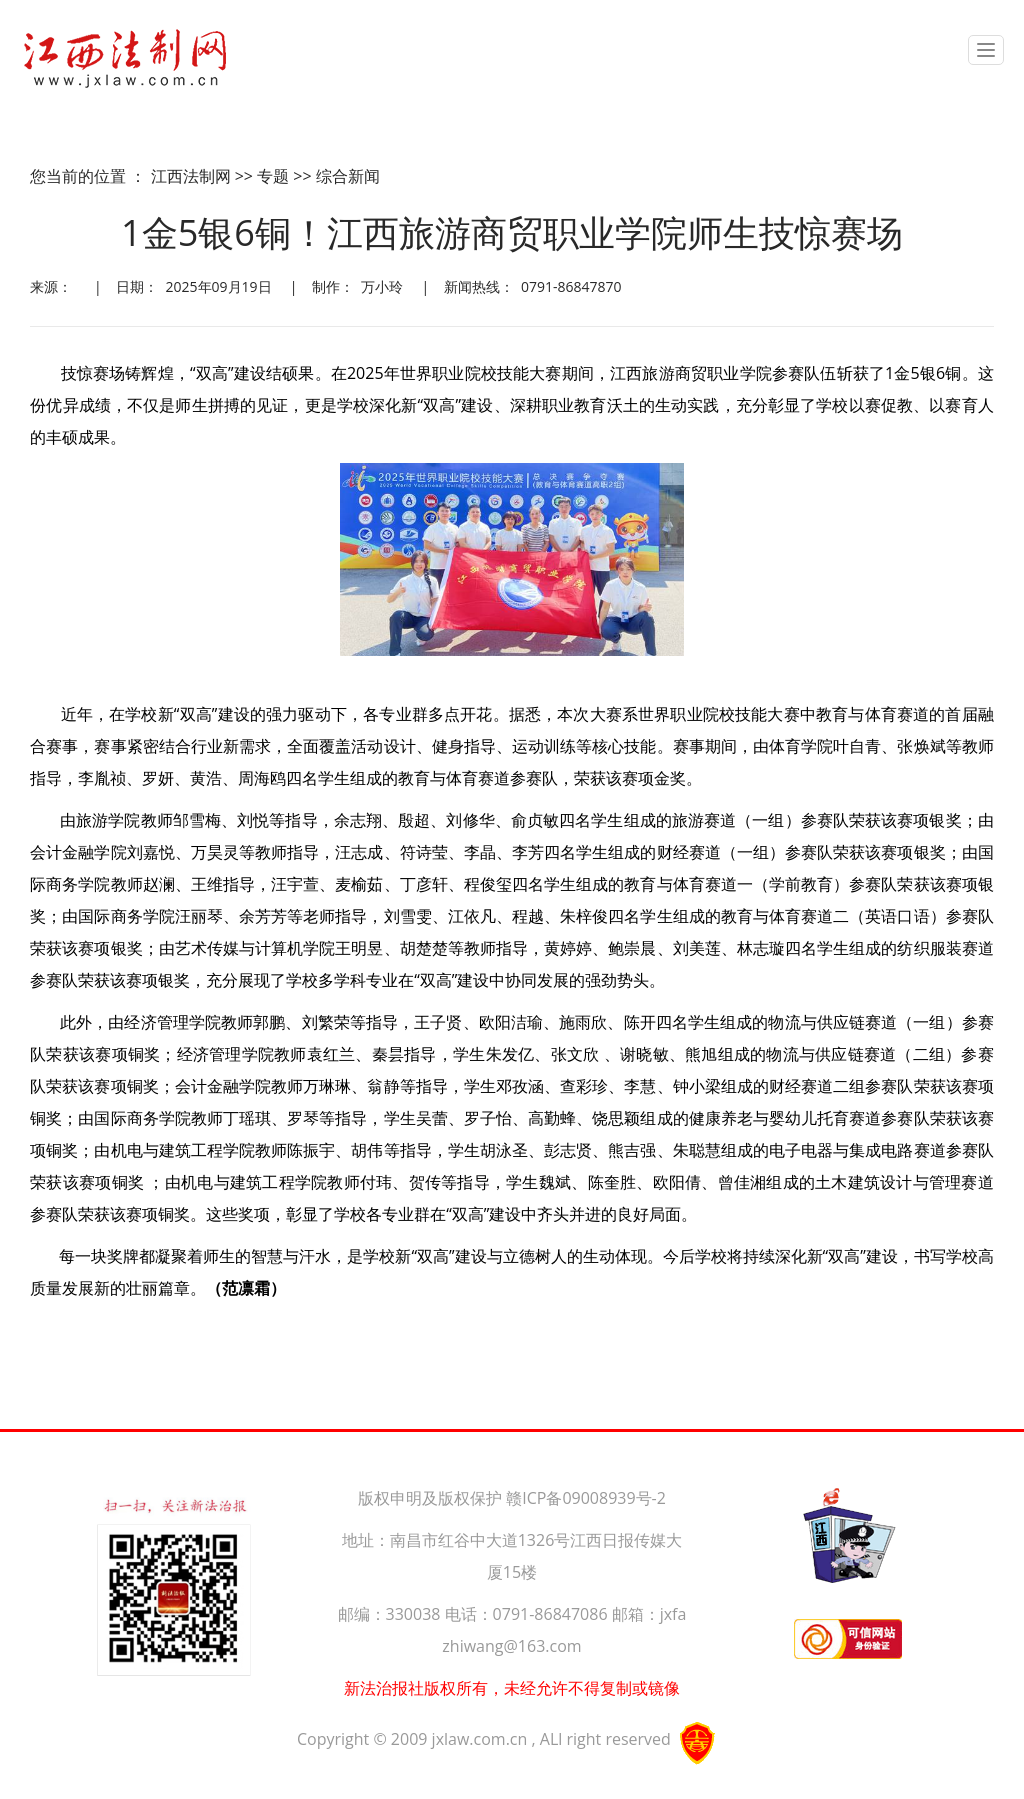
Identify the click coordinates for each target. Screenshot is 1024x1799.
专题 (273, 176)
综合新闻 (348, 176)
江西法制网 (191, 176)
